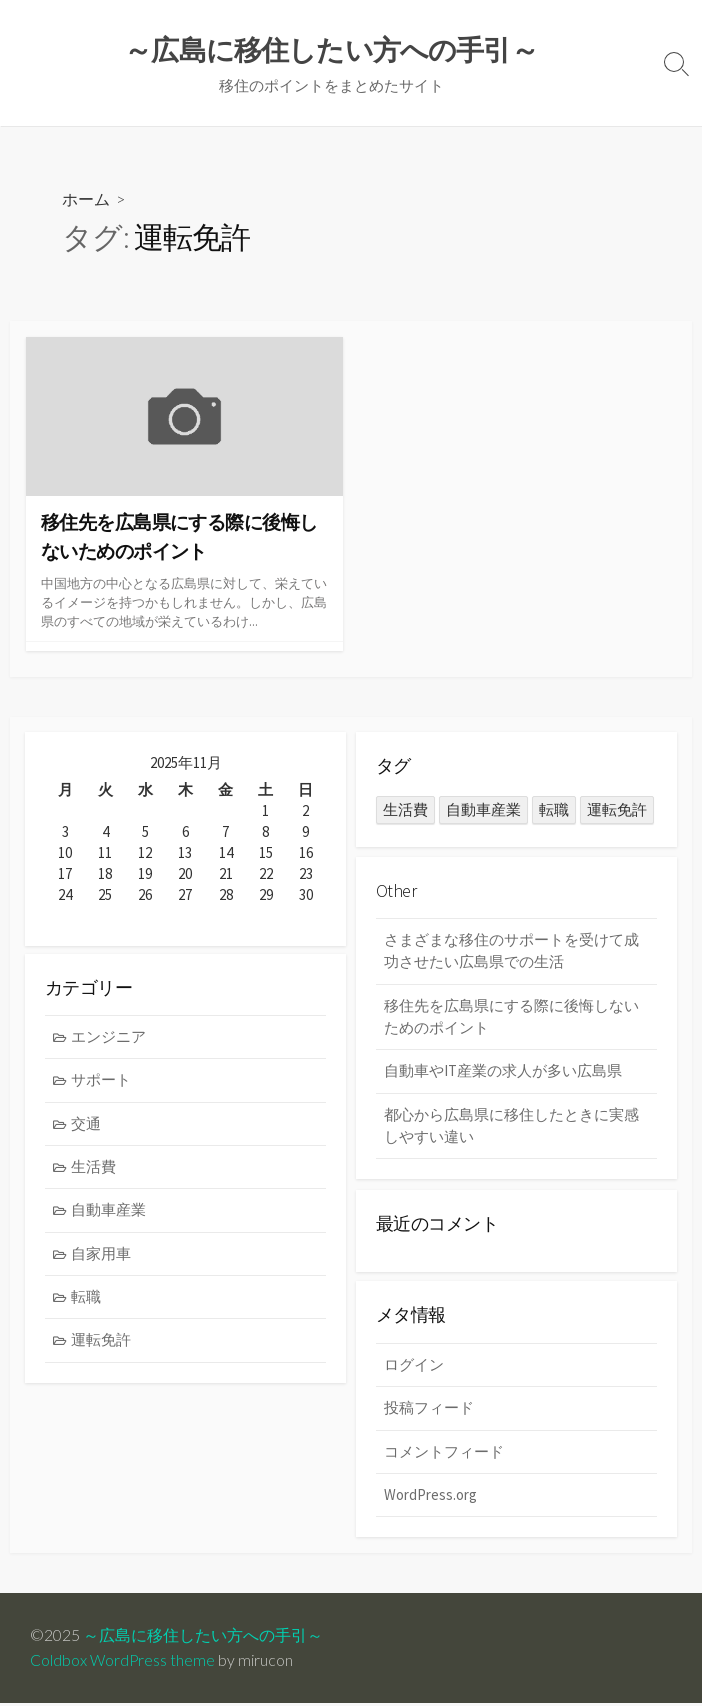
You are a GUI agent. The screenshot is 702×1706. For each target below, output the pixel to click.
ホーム (86, 199)
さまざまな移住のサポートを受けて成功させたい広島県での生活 (511, 952)
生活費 (94, 1170)
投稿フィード (429, 1410)
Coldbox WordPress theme (123, 1662)
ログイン (414, 1366)
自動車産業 (109, 1213)
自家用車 (102, 1257)
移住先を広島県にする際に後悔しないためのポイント (511, 1018)
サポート (102, 1083)
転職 (87, 1301)
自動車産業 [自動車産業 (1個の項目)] (483, 810)
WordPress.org (430, 1497)
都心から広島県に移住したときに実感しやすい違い (511, 1128)
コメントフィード (444, 1453)
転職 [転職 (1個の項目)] (554, 810)
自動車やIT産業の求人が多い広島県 (503, 1072)
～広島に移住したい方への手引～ (203, 1637)
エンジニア (109, 1039)
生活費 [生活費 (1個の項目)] (405, 810)
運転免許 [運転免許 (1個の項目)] (617, 810)
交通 (87, 1126)
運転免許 (102, 1344)
